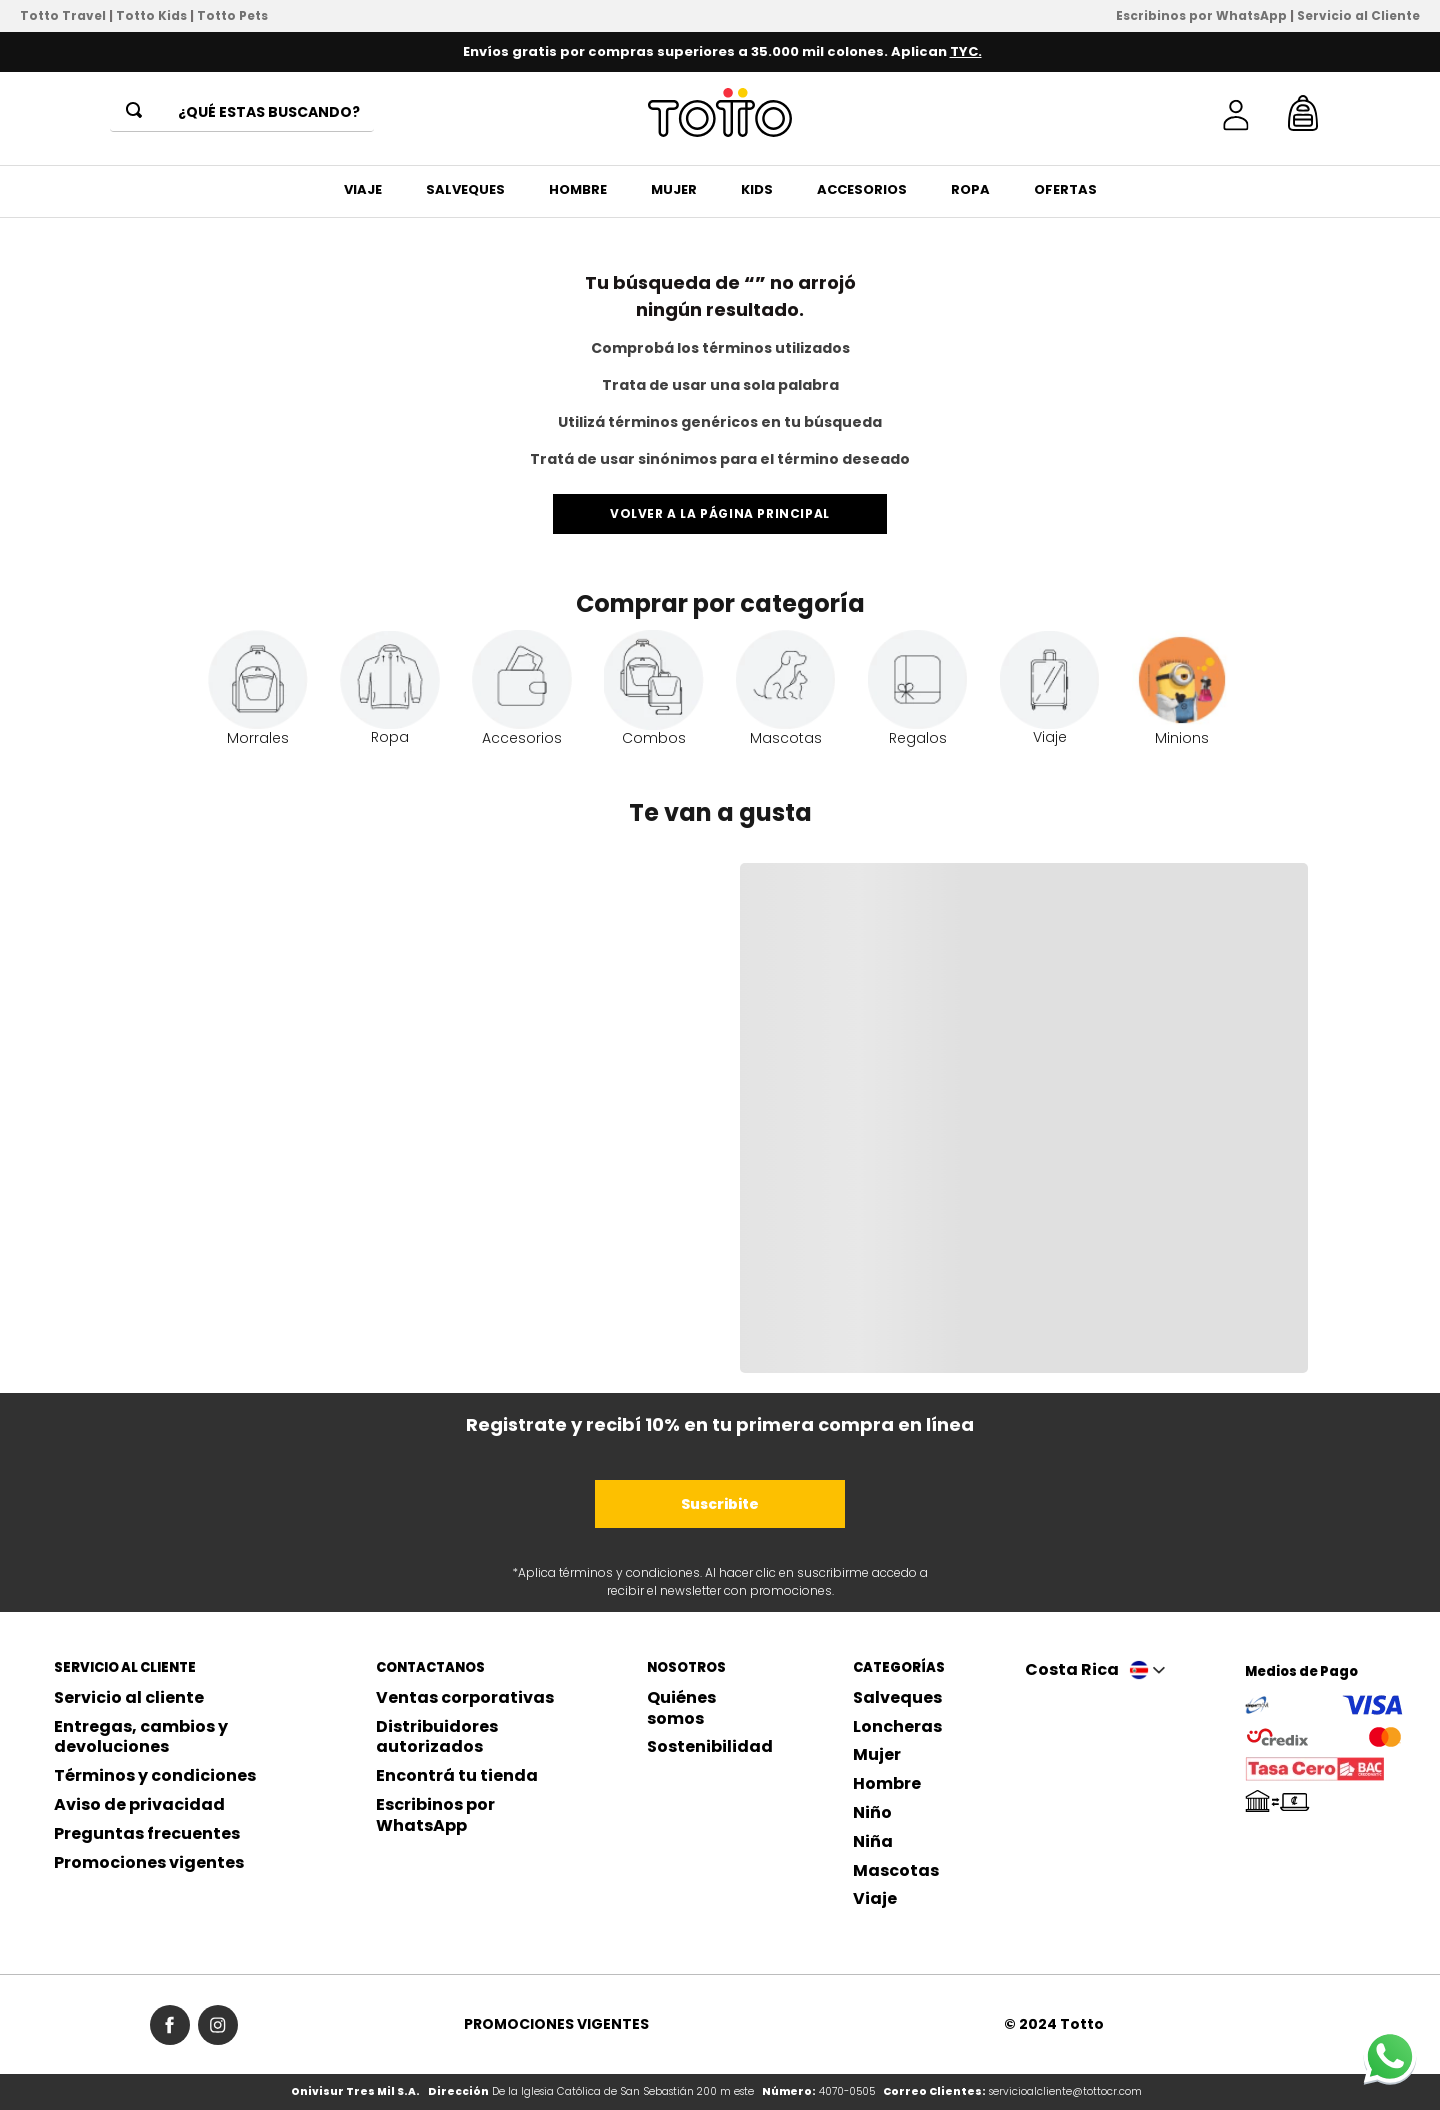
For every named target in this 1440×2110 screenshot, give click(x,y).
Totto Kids (151, 15)
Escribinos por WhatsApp (1201, 15)
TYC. (966, 51)
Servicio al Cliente (1358, 15)
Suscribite (720, 1504)
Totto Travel (63, 15)
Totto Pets (232, 15)
